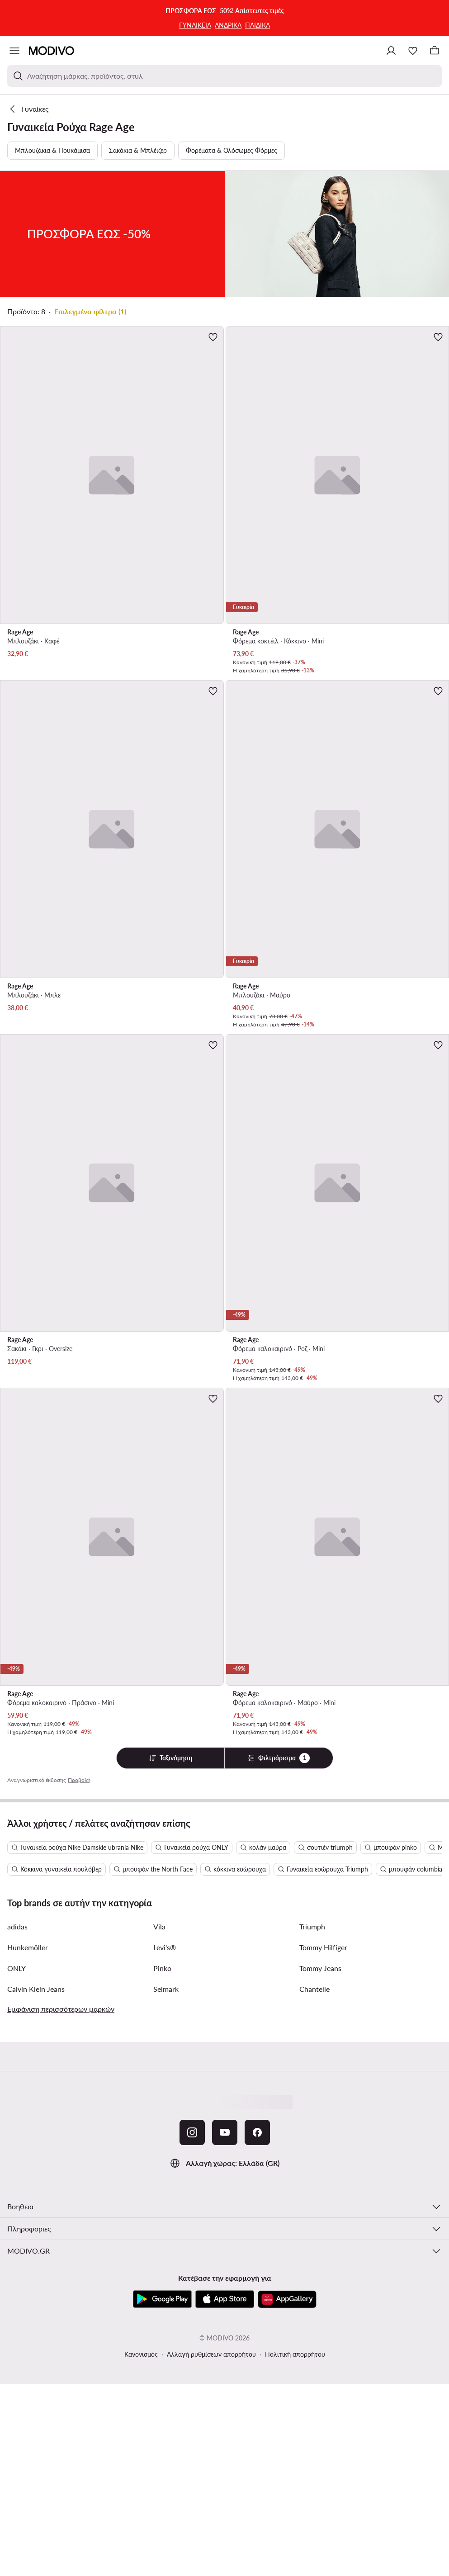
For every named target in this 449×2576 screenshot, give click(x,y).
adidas (17, 1926)
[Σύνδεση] (391, 50)
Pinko (162, 1968)
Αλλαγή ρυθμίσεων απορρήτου (211, 2354)
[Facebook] (257, 2132)
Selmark (166, 1989)
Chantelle (314, 1989)
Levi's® (164, 1947)
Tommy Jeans (320, 1968)
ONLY (16, 1968)
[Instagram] (192, 2132)
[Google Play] (162, 2299)
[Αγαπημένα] (413, 50)
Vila (159, 1926)
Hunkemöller (27, 1947)
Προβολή (79, 1780)
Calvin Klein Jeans (36, 1989)
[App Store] (224, 2299)
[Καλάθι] (434, 50)
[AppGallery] (287, 2299)
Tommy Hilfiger (323, 1947)
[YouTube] (224, 2132)
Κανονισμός (141, 2354)
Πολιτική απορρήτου (295, 2354)
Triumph (312, 1926)
